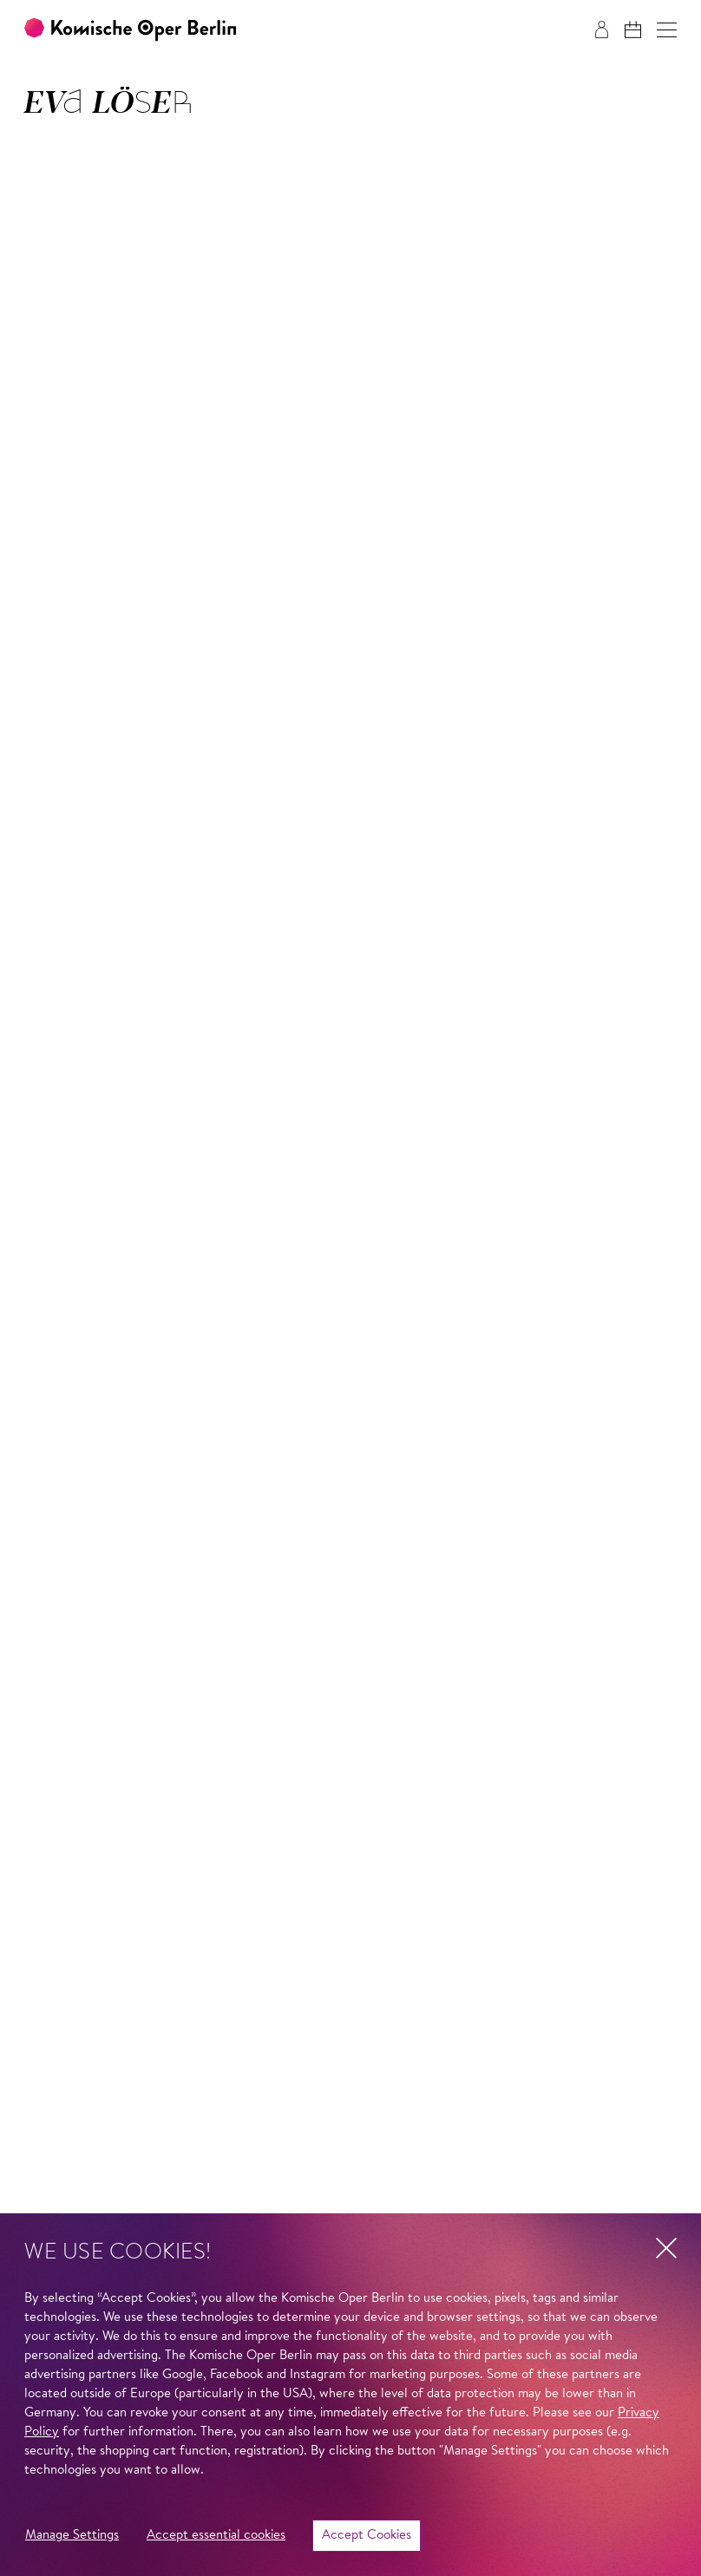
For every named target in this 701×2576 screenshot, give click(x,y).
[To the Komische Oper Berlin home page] (130, 30)
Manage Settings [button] (72, 2535)
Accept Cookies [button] (366, 2535)
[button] (667, 30)
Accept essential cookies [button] (216, 2535)
